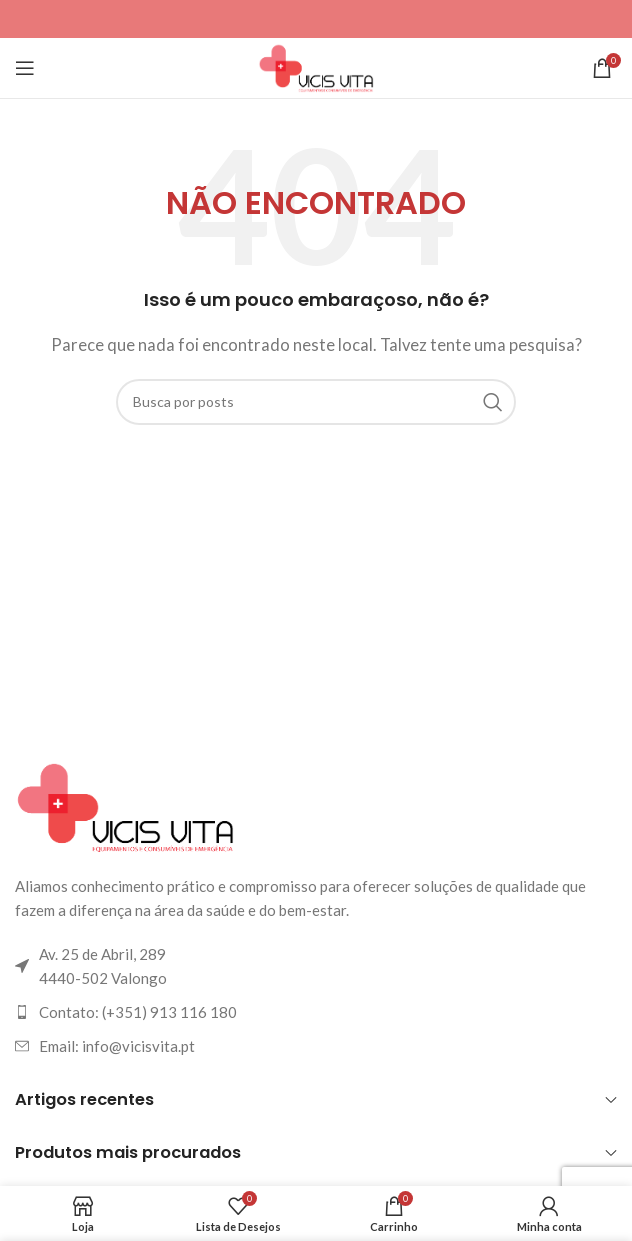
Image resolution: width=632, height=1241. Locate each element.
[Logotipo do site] (316, 66)
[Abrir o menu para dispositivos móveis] (25, 68)
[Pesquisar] (316, 402)
